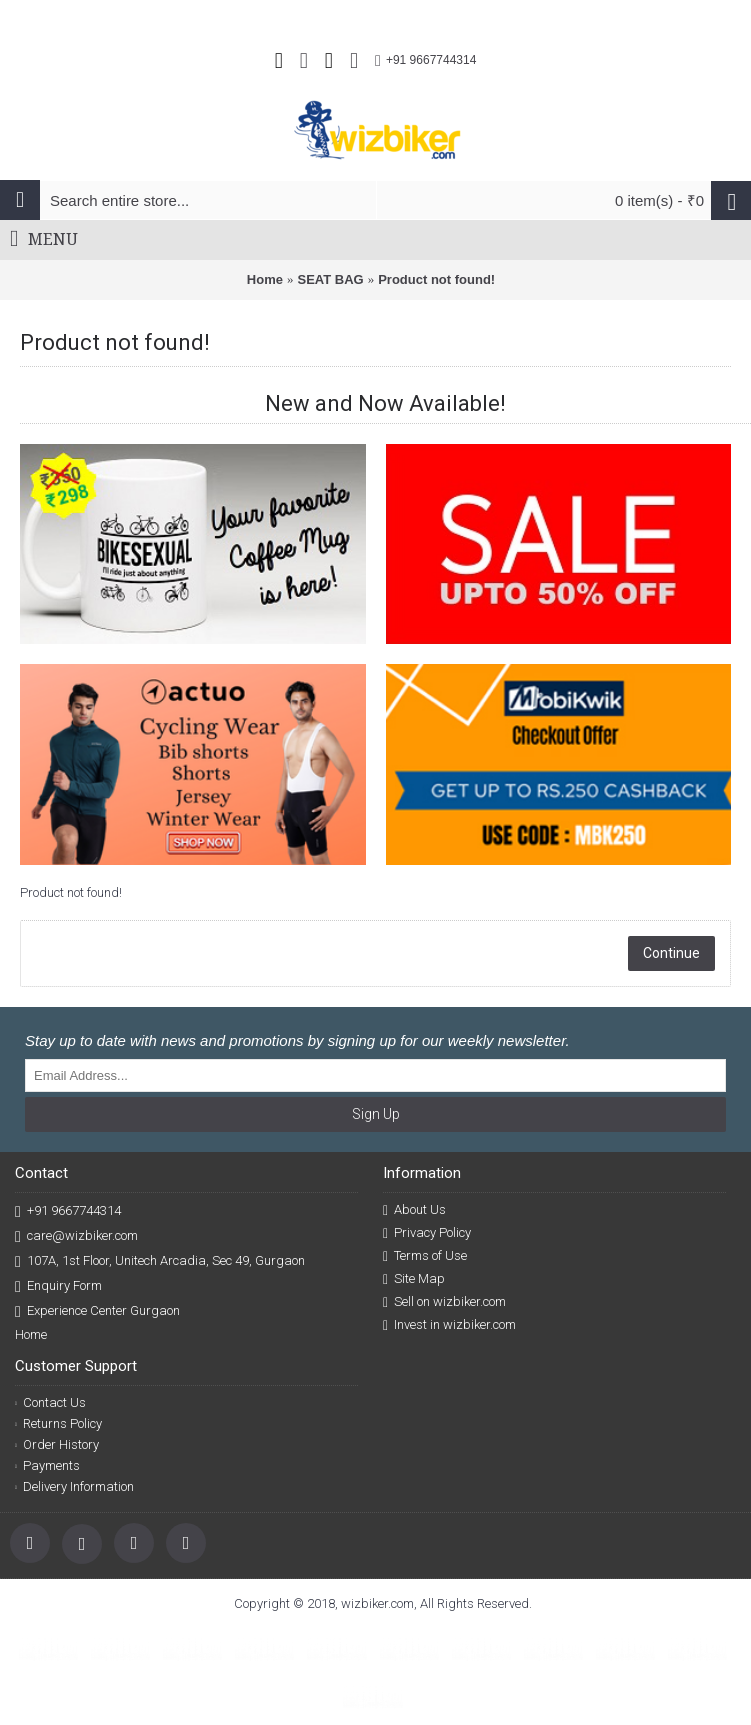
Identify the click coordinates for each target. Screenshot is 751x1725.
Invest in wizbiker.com (449, 1325)
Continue (671, 953)
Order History (57, 1444)
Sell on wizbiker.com (444, 1302)
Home (265, 279)
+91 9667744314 (68, 1211)
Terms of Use (425, 1256)
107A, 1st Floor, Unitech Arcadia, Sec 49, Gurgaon (160, 1261)
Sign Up (376, 1114)
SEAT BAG (330, 279)
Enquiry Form (58, 1286)
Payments (47, 1465)
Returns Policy (58, 1423)
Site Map (414, 1279)
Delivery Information (74, 1486)
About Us (414, 1210)
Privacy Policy (427, 1233)
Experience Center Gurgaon (97, 1311)
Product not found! (436, 279)
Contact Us (50, 1402)
